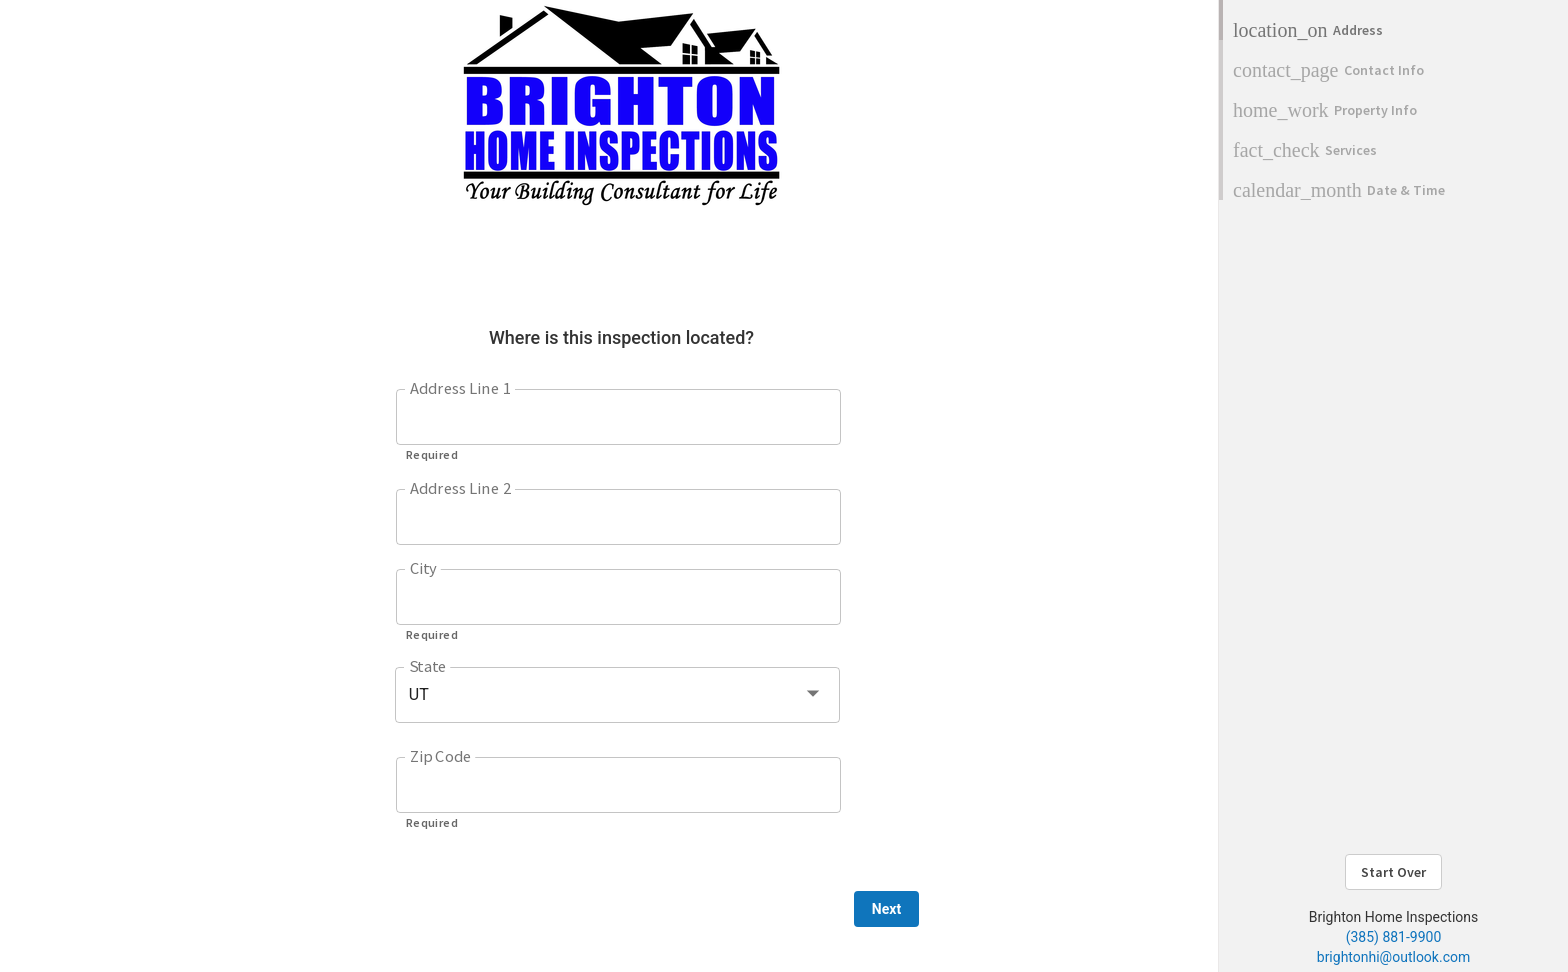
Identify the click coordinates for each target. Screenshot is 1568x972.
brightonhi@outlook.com (1393, 957)
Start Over (1393, 872)
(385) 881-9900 (1394, 937)
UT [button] (419, 694)
